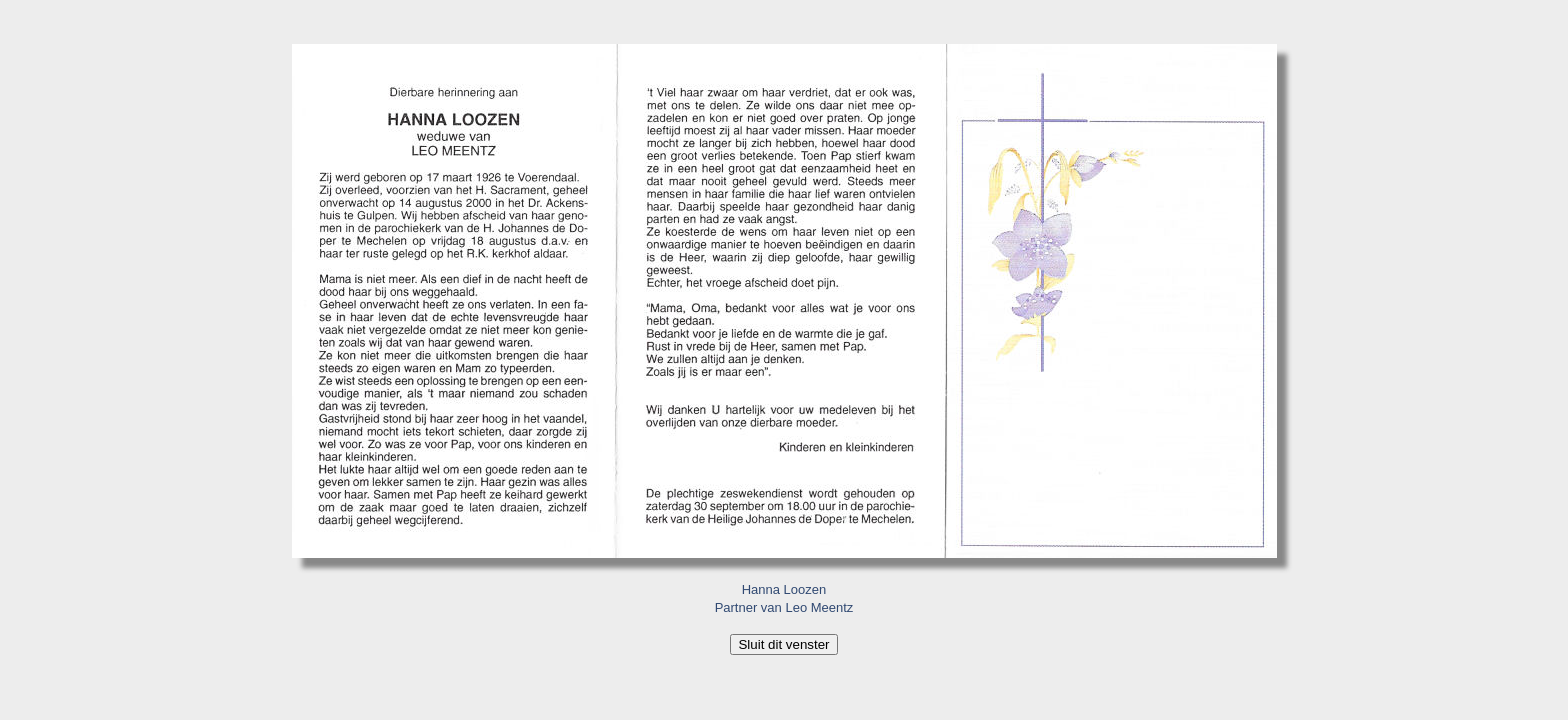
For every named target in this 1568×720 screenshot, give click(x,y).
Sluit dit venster (783, 644)
